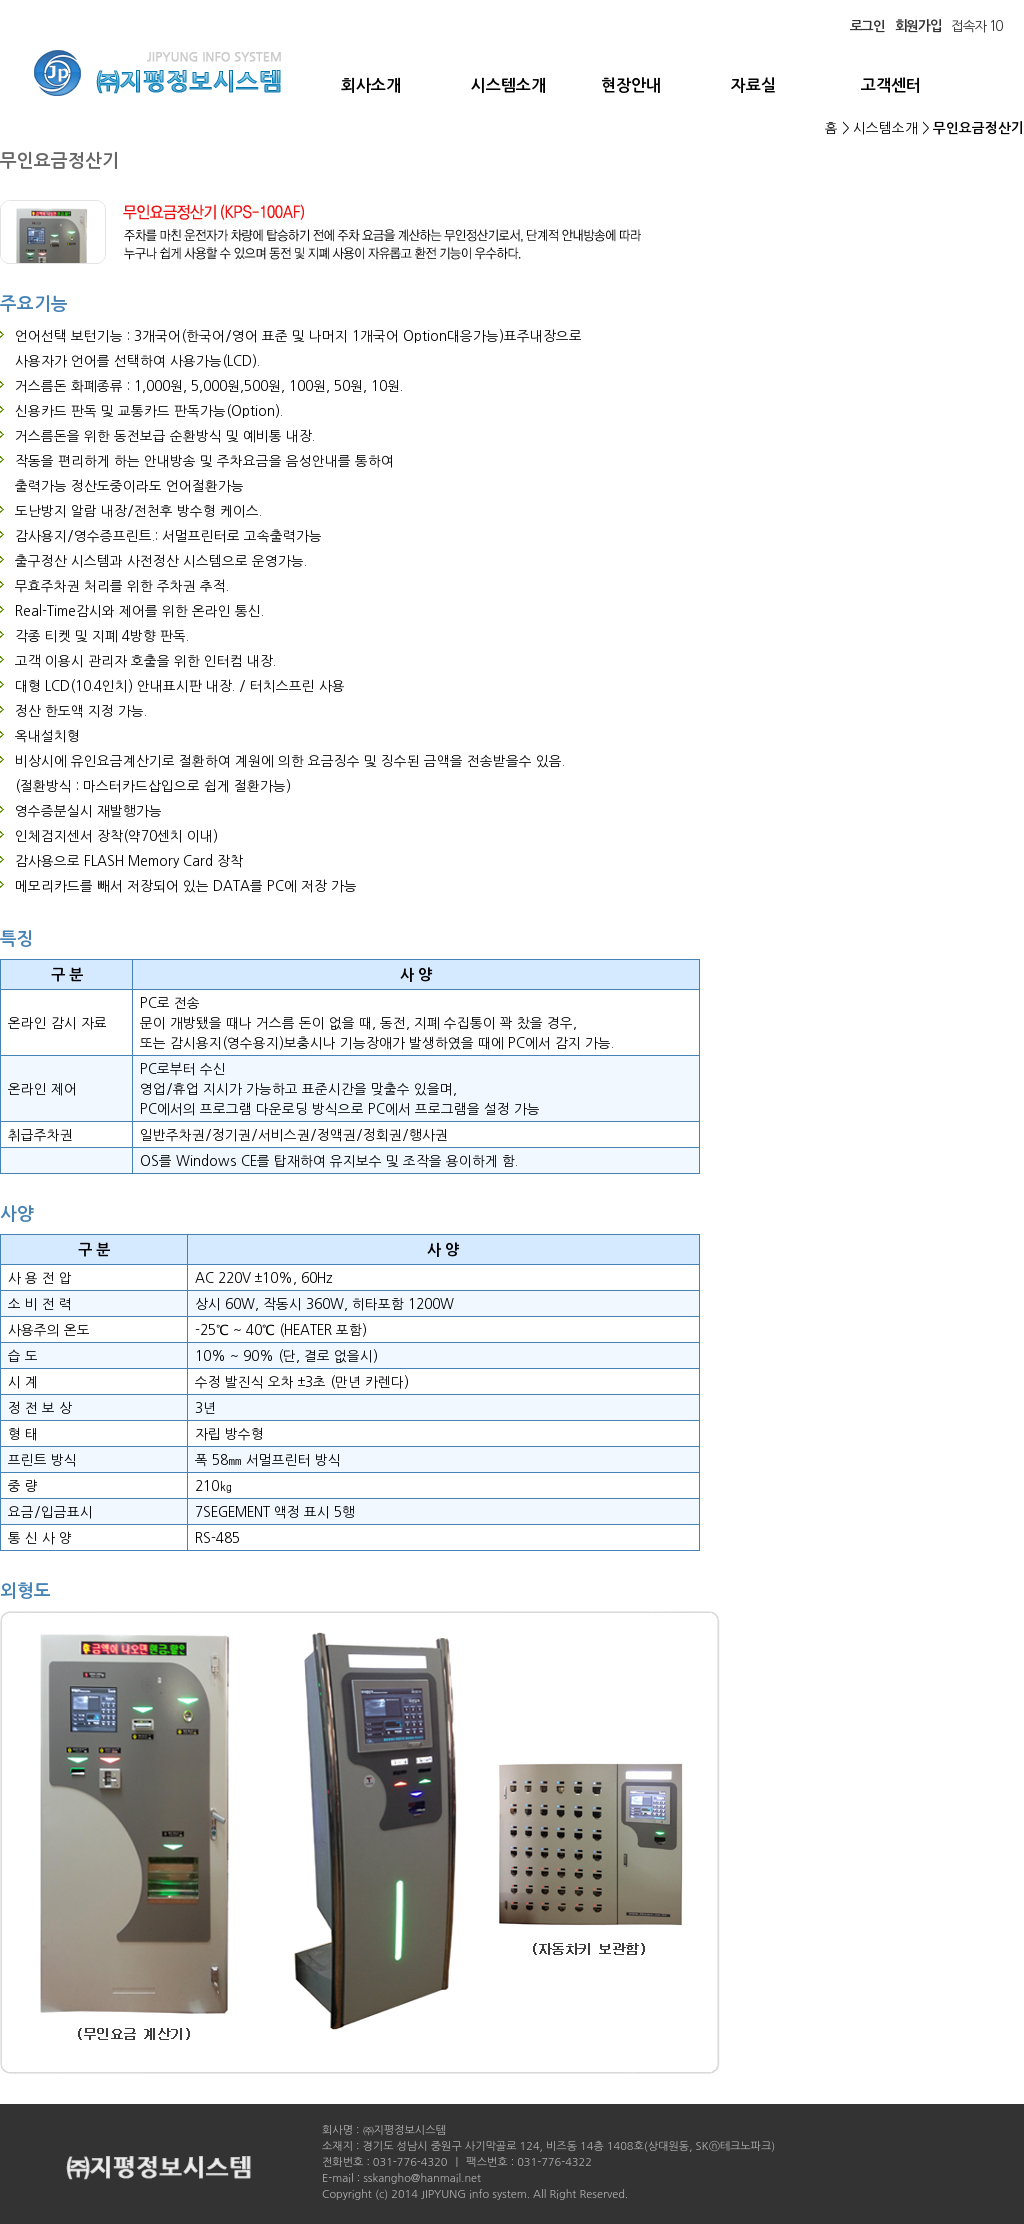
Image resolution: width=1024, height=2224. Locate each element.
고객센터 (891, 85)
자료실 (753, 85)
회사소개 (371, 85)
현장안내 (631, 85)
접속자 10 (976, 26)
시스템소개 (508, 85)
